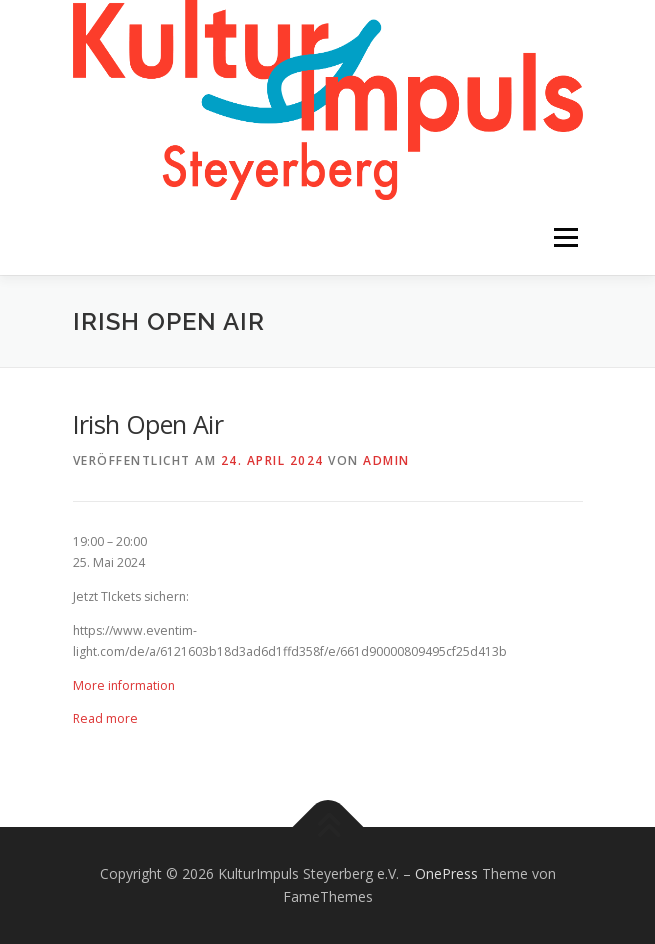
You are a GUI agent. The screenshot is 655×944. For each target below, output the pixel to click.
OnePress (446, 873)
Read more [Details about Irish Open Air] (105, 718)
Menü (564, 237)
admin (386, 460)
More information (124, 685)
